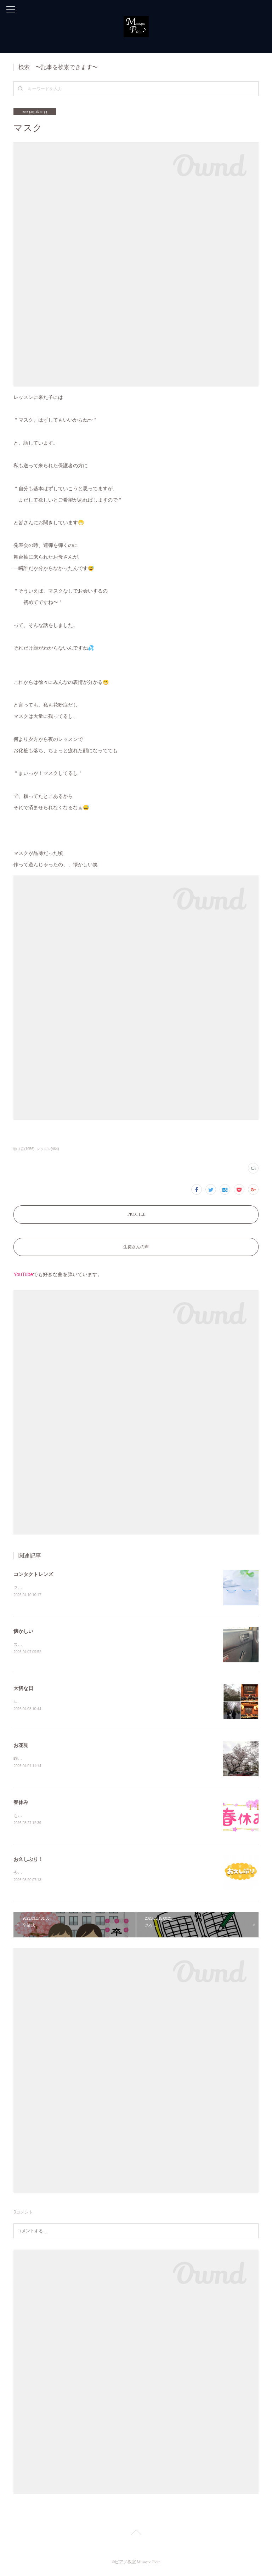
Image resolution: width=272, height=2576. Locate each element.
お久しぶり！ (28, 1861)
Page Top (136, 2536)
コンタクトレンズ (33, 1574)
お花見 (20, 1746)
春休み (20, 1804)
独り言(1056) (23, 1149)
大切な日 (23, 1689)
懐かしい (23, 1631)
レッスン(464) (47, 1149)
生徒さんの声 (136, 1247)
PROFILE (136, 1214)
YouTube (23, 1274)
